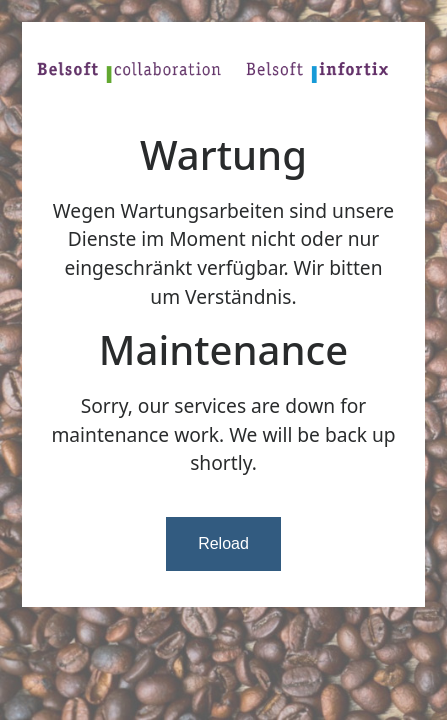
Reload (223, 543)
